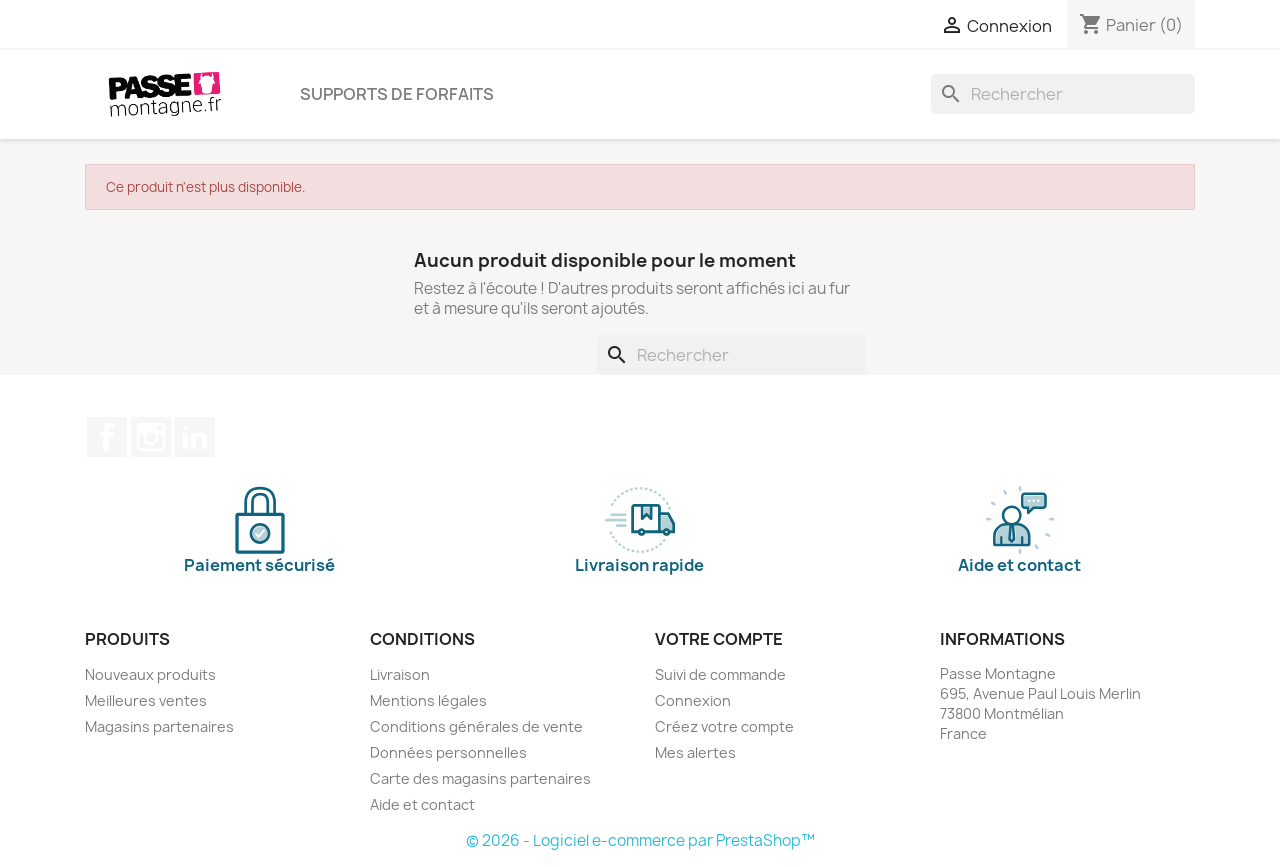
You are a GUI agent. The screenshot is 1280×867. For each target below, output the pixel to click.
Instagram (151, 437)
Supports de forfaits (397, 94)
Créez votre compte (724, 726)
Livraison (400, 674)
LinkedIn (195, 437)
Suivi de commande (720, 674)
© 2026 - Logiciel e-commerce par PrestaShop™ (640, 840)
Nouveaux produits (150, 674)
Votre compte (719, 639)
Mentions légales (428, 700)
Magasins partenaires (159, 726)
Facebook (107, 437)
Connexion (693, 700)
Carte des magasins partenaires (480, 778)
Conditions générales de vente (476, 726)
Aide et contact (422, 804)
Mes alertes (695, 752)
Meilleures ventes (146, 700)
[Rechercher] (1063, 94)
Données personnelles (448, 752)
